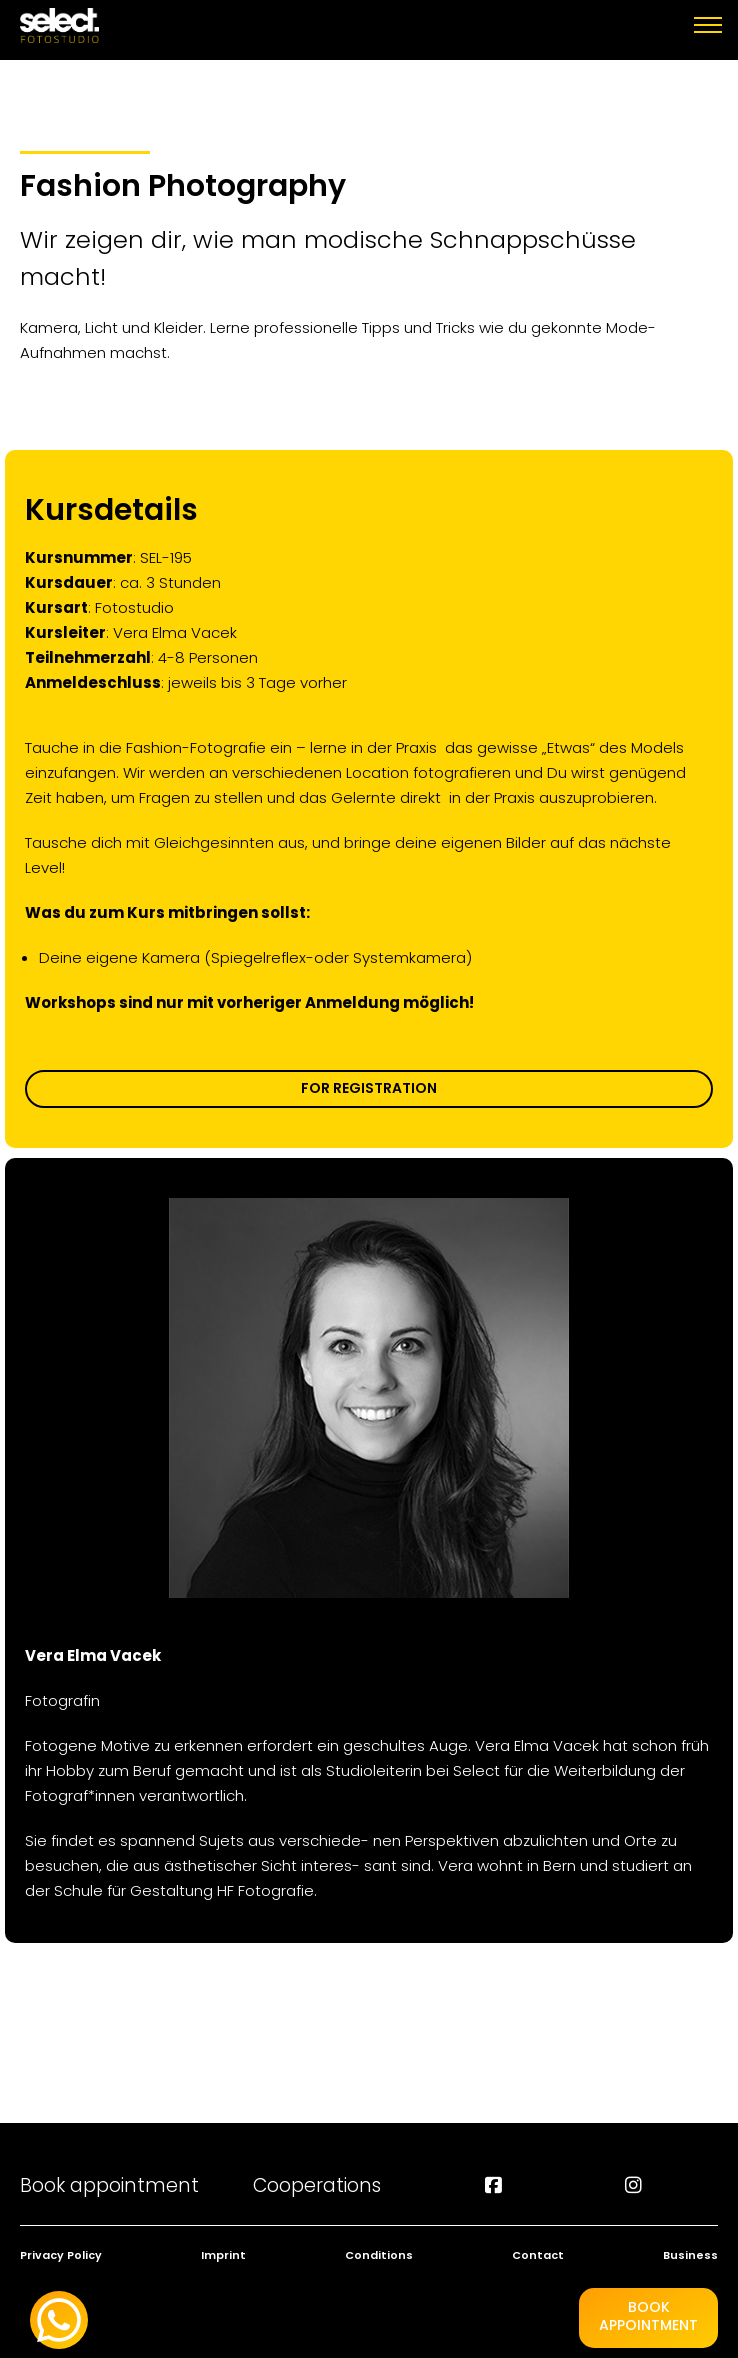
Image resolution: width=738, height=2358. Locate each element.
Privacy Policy (61, 2255)
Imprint (223, 2255)
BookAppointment (648, 2316)
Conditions (379, 2255)
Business (690, 2255)
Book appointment (109, 2185)
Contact (538, 2255)
